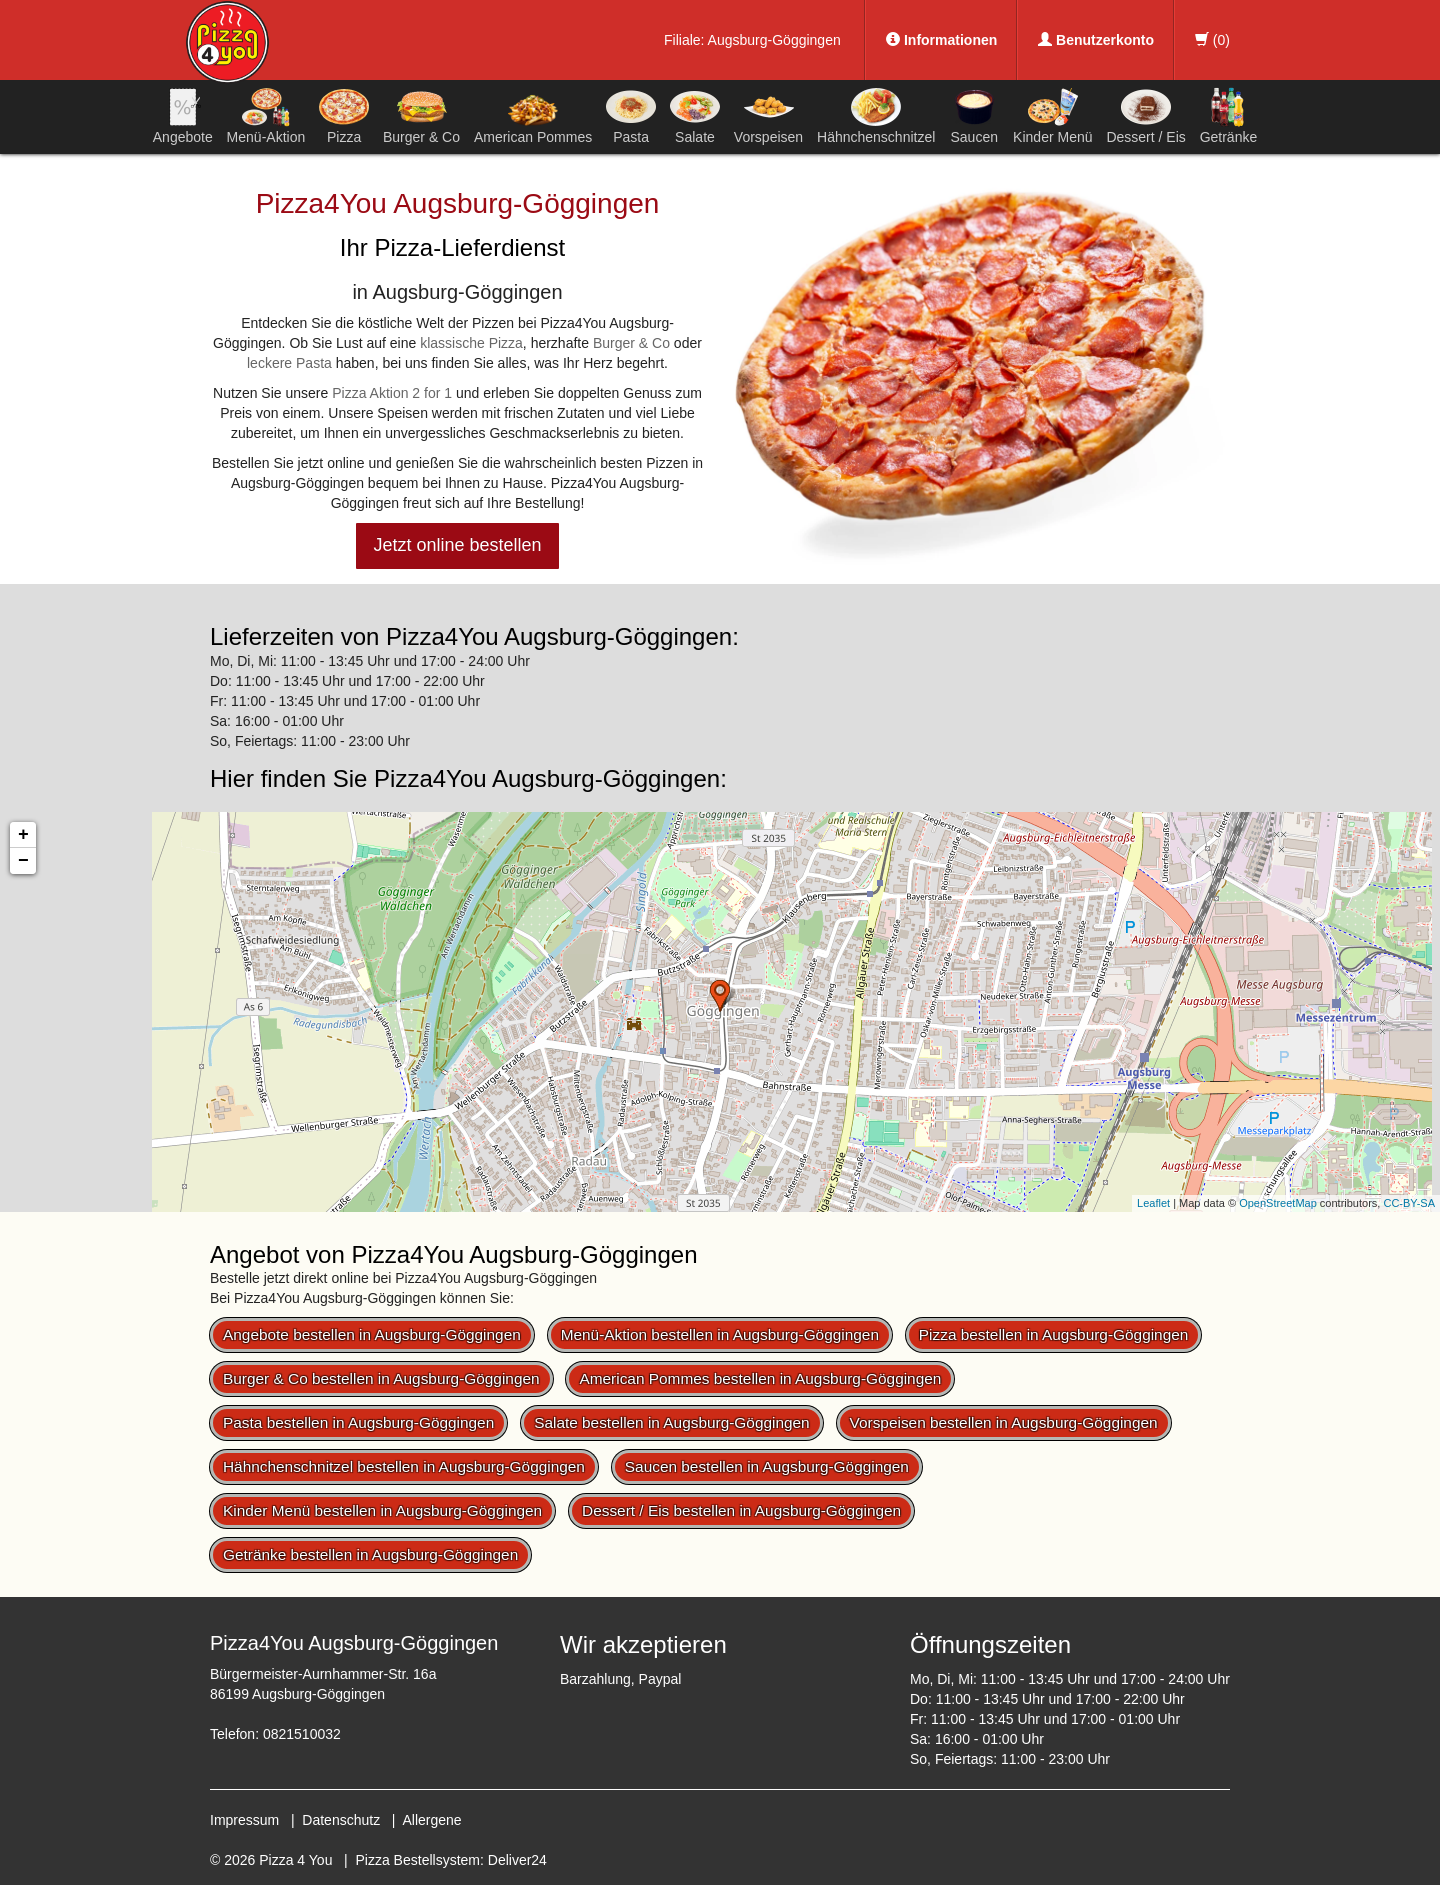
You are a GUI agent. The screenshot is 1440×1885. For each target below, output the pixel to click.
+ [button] (23, 835)
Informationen (941, 40)
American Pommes (533, 119)
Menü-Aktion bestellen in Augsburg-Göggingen (720, 1334)
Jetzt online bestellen (457, 545)
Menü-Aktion (266, 116)
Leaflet (1153, 1203)
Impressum (244, 1820)
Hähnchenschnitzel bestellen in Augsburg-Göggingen (404, 1466)
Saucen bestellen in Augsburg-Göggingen (767, 1466)
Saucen (974, 116)
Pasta (631, 116)
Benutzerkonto (1096, 40)
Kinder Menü (1052, 116)
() (1212, 40)
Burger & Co (421, 116)
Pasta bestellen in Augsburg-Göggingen (358, 1422)
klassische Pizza (471, 343)
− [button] (23, 861)
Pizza (344, 116)
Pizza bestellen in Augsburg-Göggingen (1054, 1334)
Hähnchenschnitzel (876, 116)
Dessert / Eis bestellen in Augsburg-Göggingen (741, 1510)
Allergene (431, 1820)
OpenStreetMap (1278, 1203)
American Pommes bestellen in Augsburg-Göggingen (760, 1378)
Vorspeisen (768, 116)
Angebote (183, 116)
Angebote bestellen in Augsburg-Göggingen (372, 1334)
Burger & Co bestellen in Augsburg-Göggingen (381, 1378)
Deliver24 (517, 1860)
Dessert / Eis (1145, 116)
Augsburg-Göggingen (774, 40)
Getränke (1229, 116)
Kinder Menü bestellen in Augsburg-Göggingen (382, 1510)
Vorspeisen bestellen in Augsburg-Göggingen (1004, 1422)
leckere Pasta (289, 363)
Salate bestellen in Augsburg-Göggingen (672, 1422)
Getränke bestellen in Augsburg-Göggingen (370, 1554)
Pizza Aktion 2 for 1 (392, 393)
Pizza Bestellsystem (418, 1860)
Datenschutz (341, 1820)
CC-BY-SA (1409, 1203)
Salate (695, 116)
